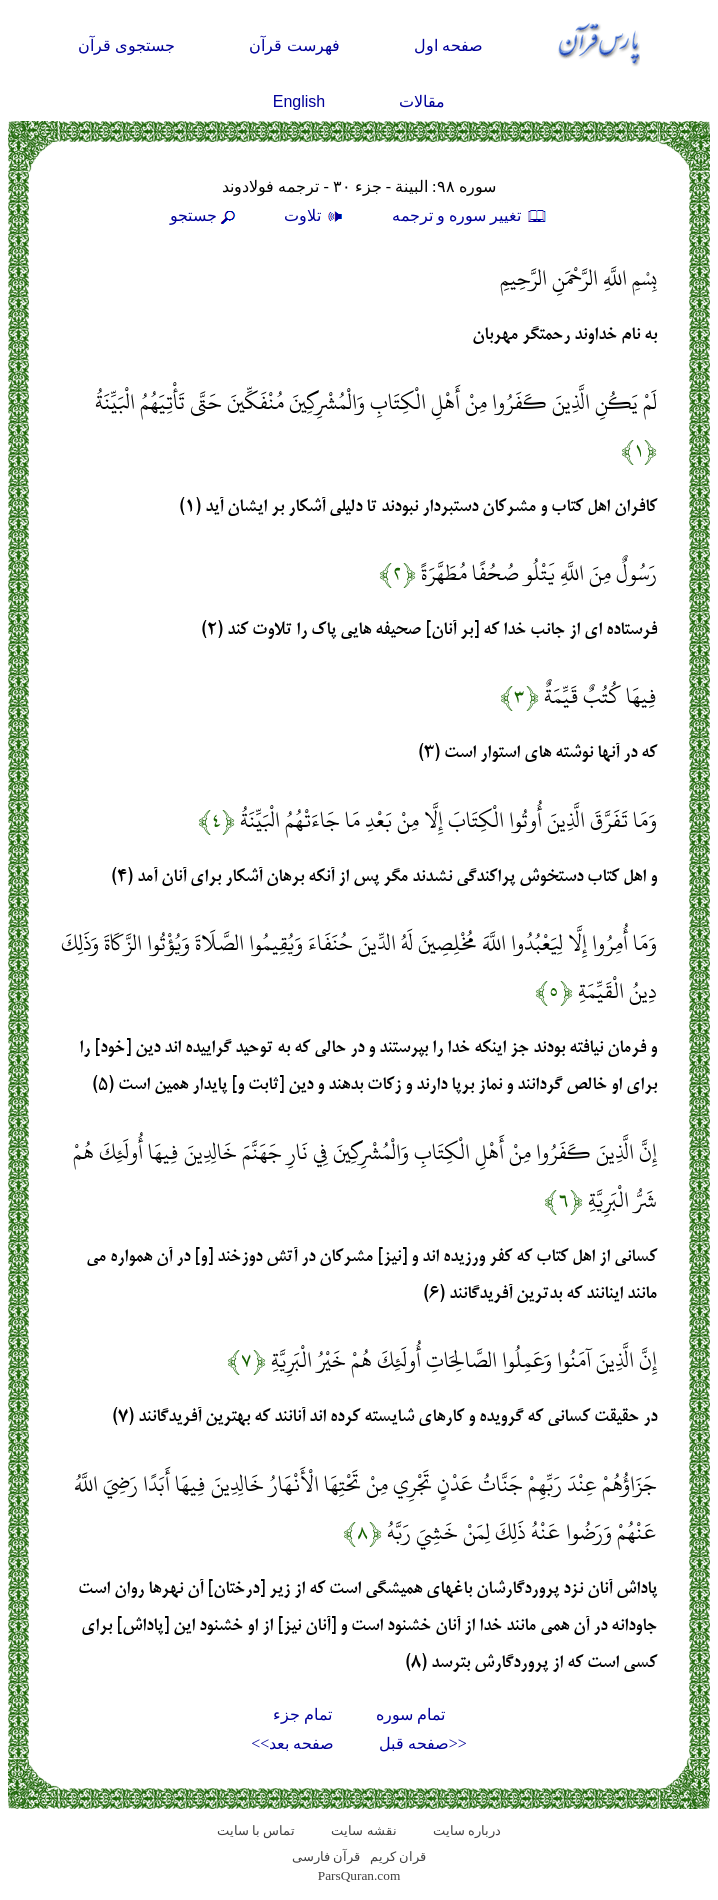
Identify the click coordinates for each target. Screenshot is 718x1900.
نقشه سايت (363, 1830)
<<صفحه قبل (423, 1743)
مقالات (422, 101)
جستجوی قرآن (126, 45)
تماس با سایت (256, 1830)
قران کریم (398, 1856)
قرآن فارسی (326, 1856)
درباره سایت (467, 1830)
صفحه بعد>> (292, 1743)
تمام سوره (410, 1714)
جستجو (205, 215)
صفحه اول (448, 45)
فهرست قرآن (294, 45)
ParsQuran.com (359, 1875)
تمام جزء (302, 1714)
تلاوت (316, 215)
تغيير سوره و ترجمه (470, 215)
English (299, 101)
